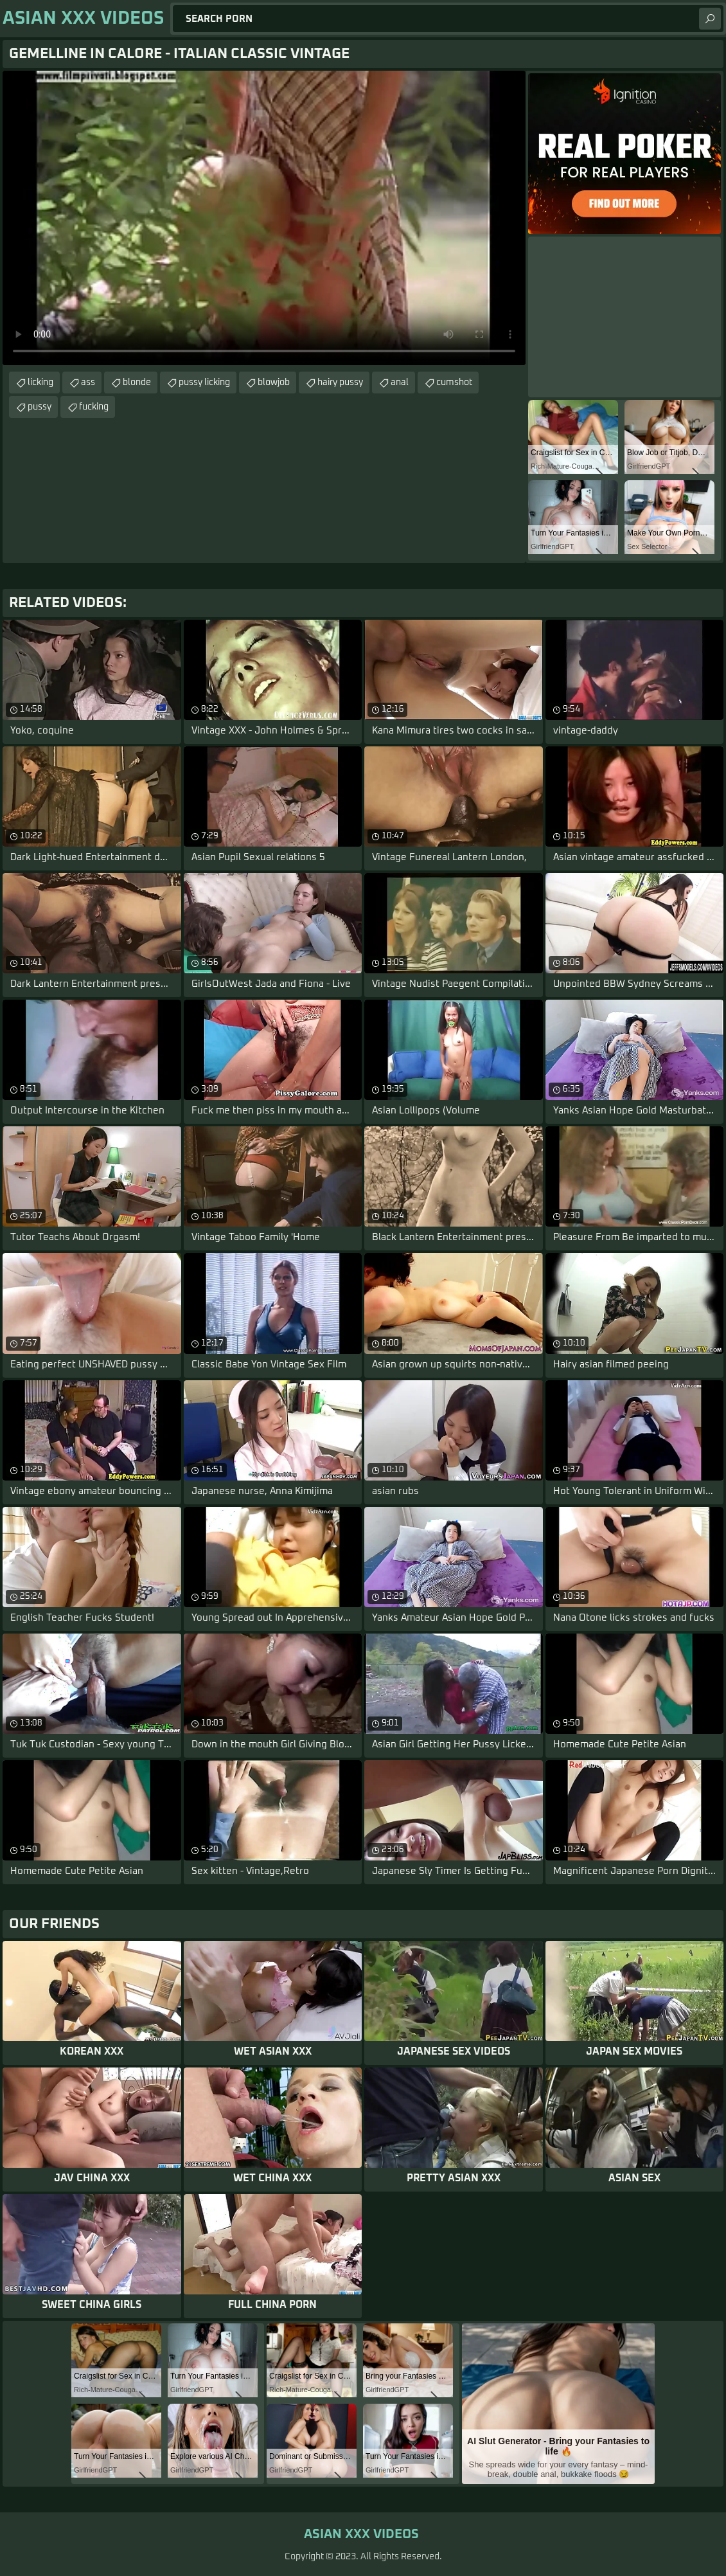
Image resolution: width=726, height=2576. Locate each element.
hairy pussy (340, 382)
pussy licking (204, 382)
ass (88, 382)
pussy (39, 406)
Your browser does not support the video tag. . (264, 218)
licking (40, 382)
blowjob (274, 382)
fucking (94, 406)
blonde (137, 382)
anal (400, 382)
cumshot (454, 382)
